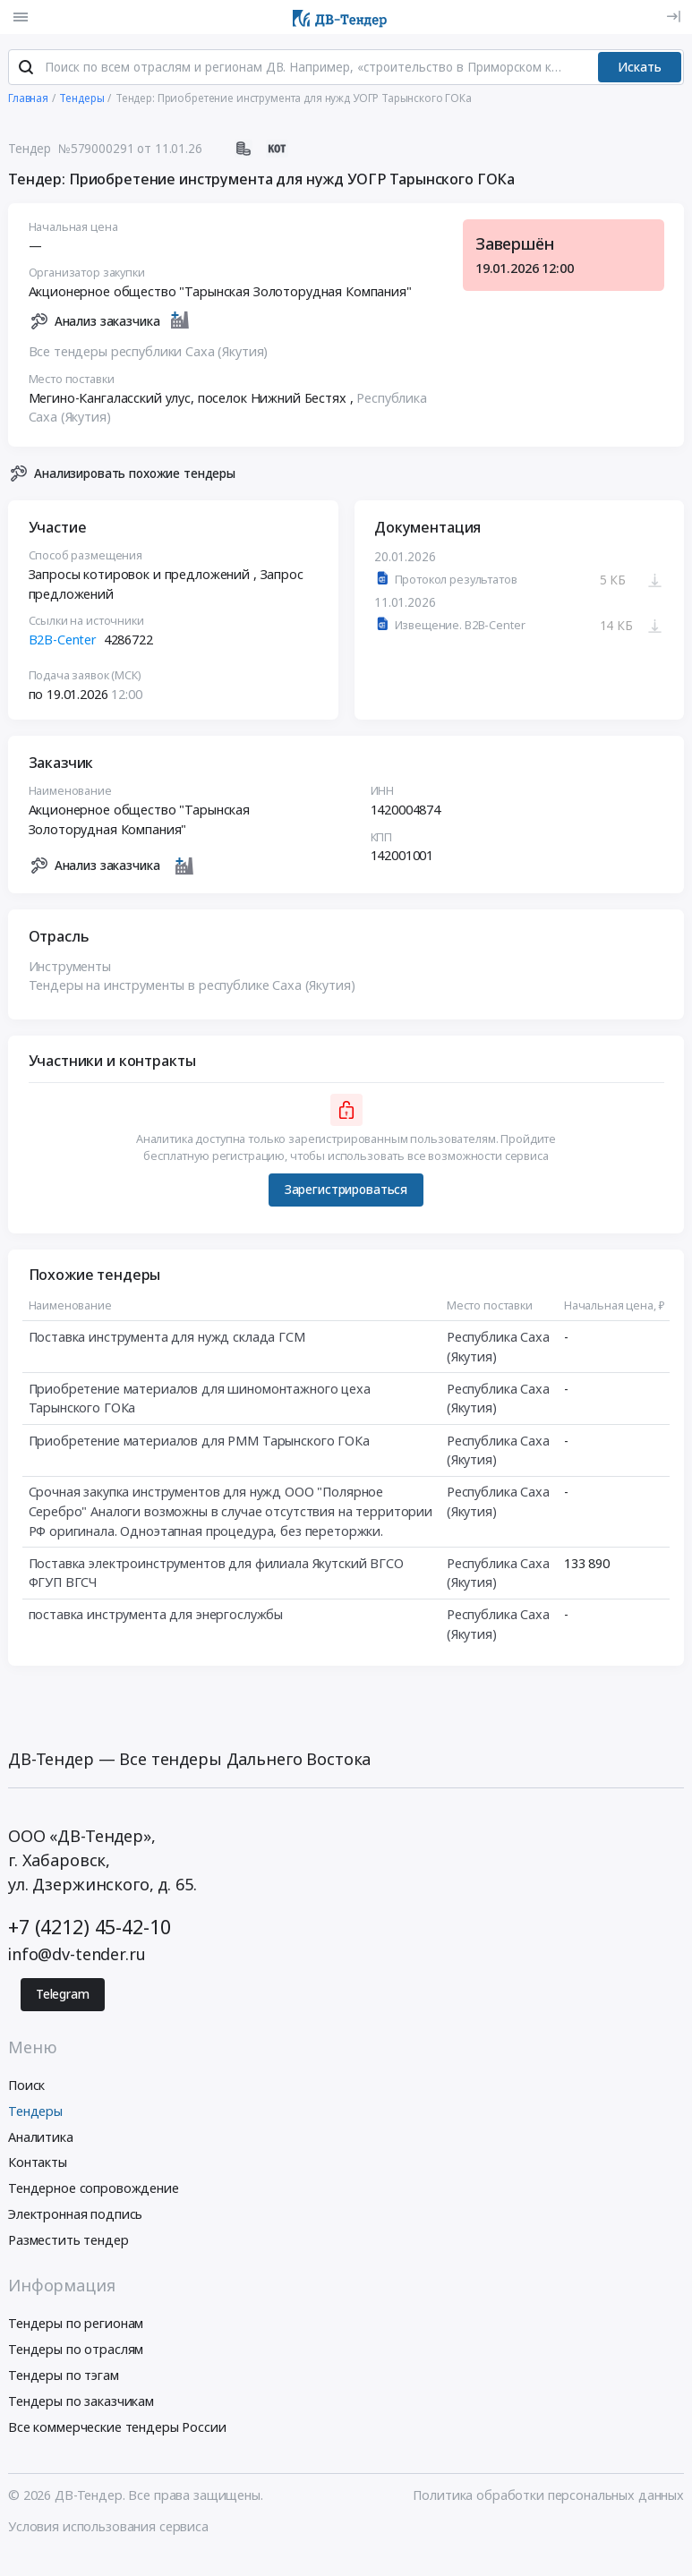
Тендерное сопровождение (93, 2191)
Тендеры (35, 2113)
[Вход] (673, 16)
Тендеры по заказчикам (81, 2403)
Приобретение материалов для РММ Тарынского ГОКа (199, 1444)
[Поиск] (26, 71)
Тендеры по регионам (75, 2326)
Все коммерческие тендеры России (117, 2429)
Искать (640, 70)
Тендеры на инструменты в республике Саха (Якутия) (192, 988)
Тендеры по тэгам (63, 2378)
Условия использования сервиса (108, 2529)
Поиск (26, 2088)
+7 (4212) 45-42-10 (89, 1930)
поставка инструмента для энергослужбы (156, 1617)
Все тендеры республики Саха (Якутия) (149, 354)
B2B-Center (63, 643)
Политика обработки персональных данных (548, 2498)
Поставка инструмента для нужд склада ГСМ (167, 1340)
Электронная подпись (75, 2217)
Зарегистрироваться (346, 1193)
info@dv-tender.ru (77, 1956)
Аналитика (40, 2139)
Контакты (37, 2165)
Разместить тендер (68, 2242)
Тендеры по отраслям (75, 2352)
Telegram (63, 1998)
